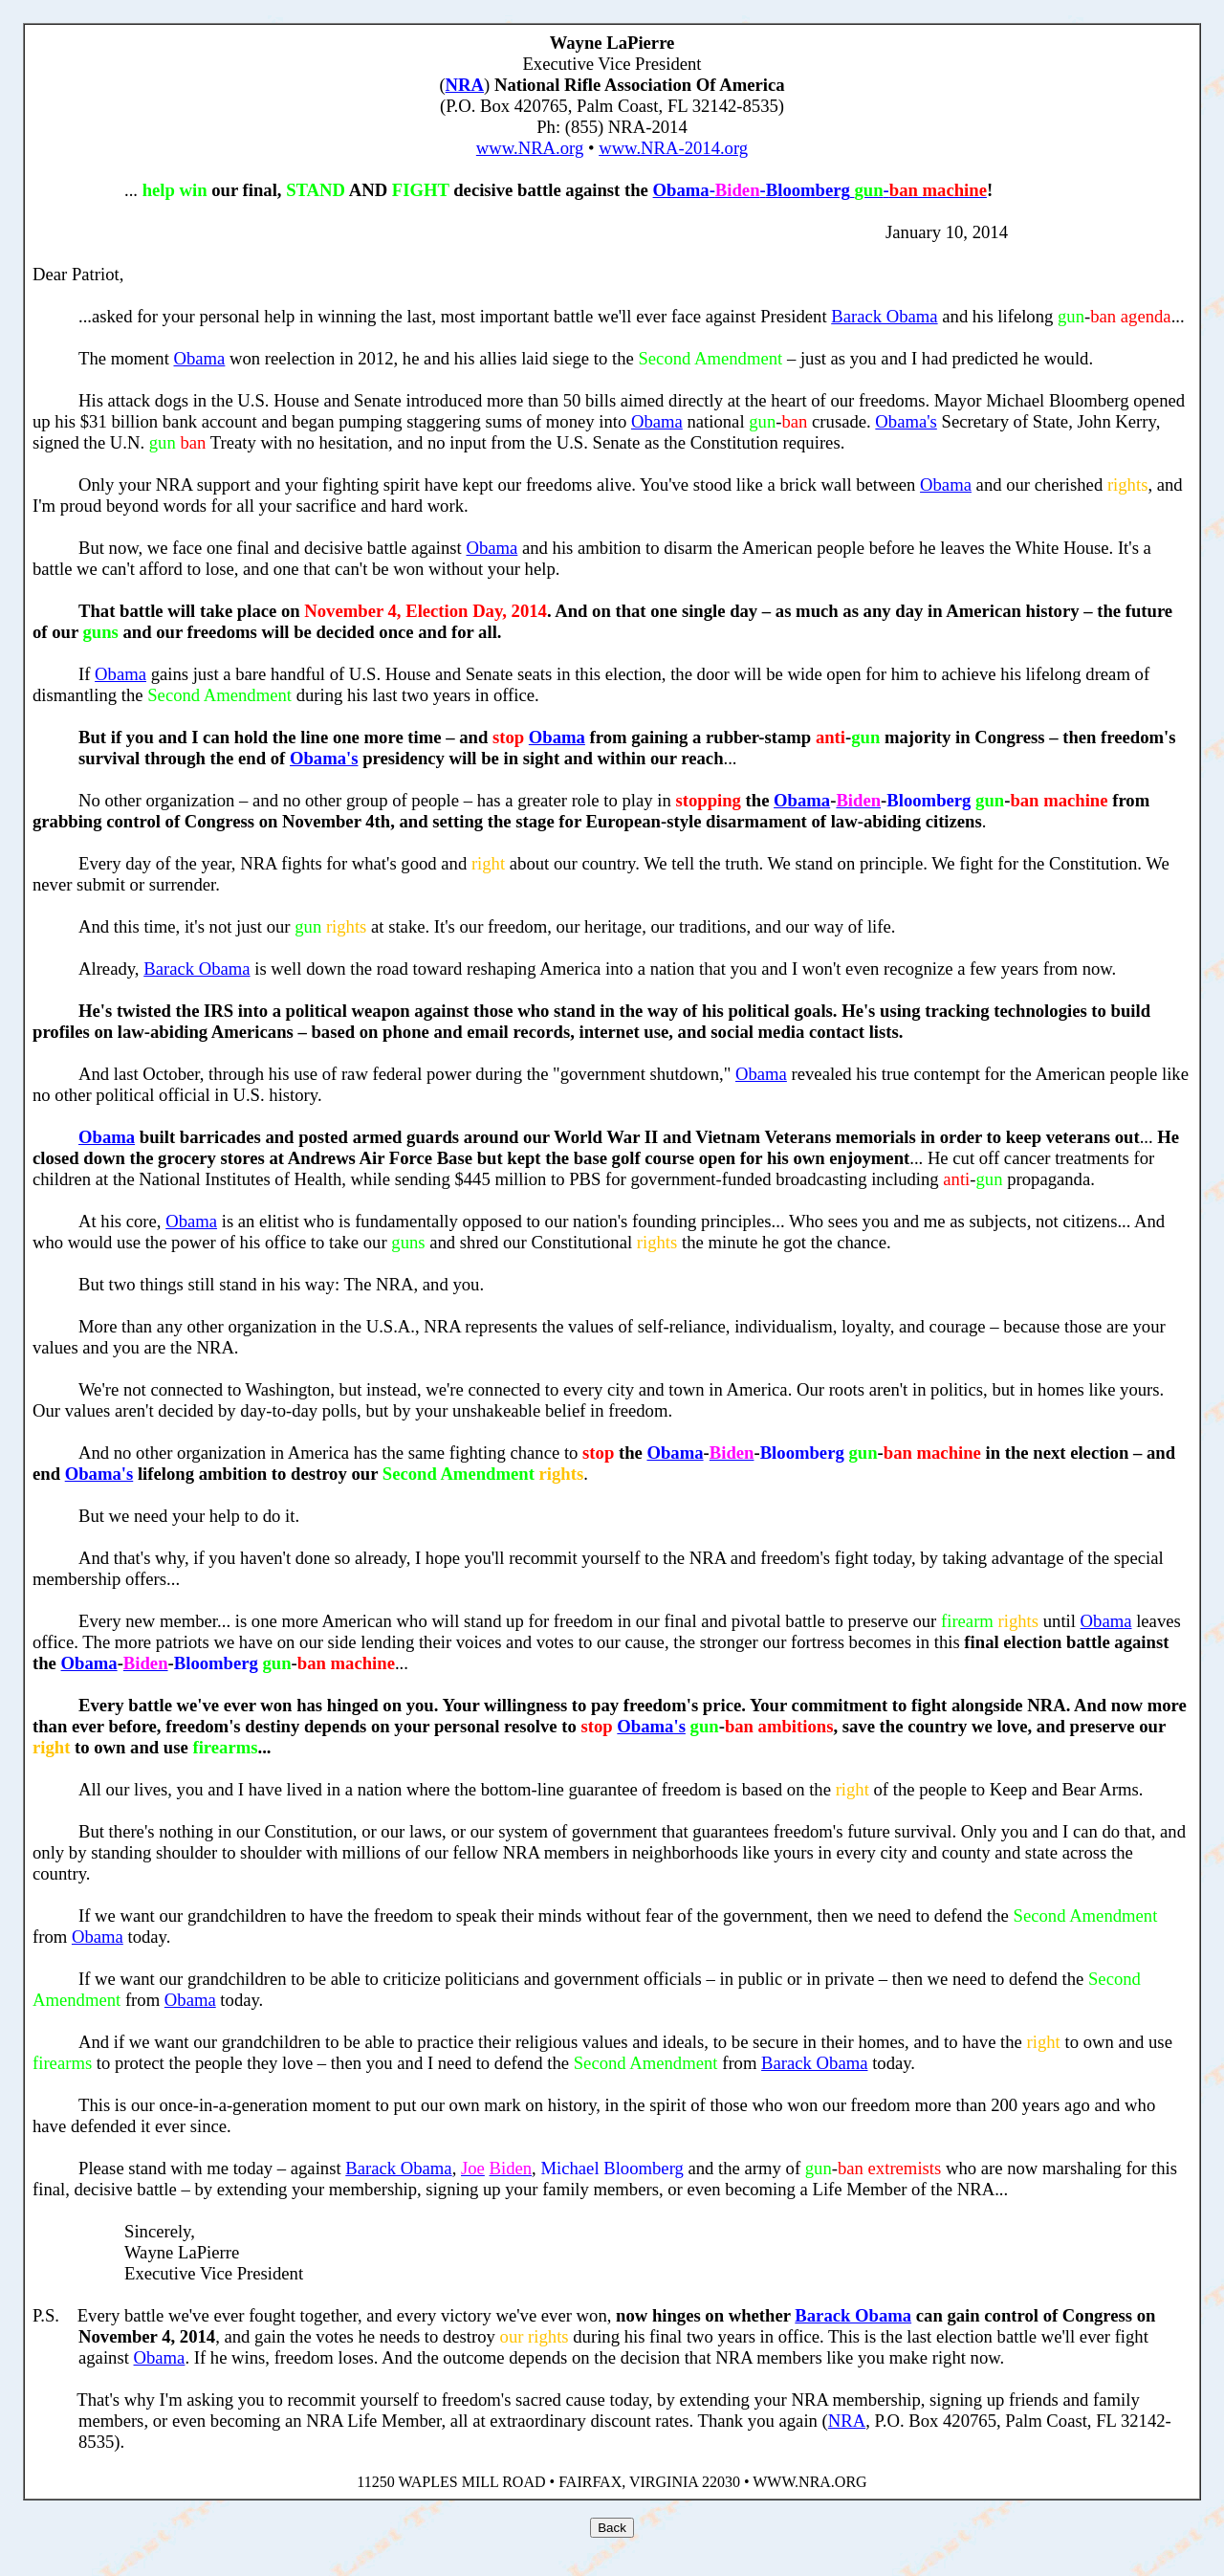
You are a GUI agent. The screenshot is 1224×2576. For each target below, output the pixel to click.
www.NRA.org (529, 148)
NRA (465, 85)
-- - (820, 190)
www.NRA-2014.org (673, 148)
